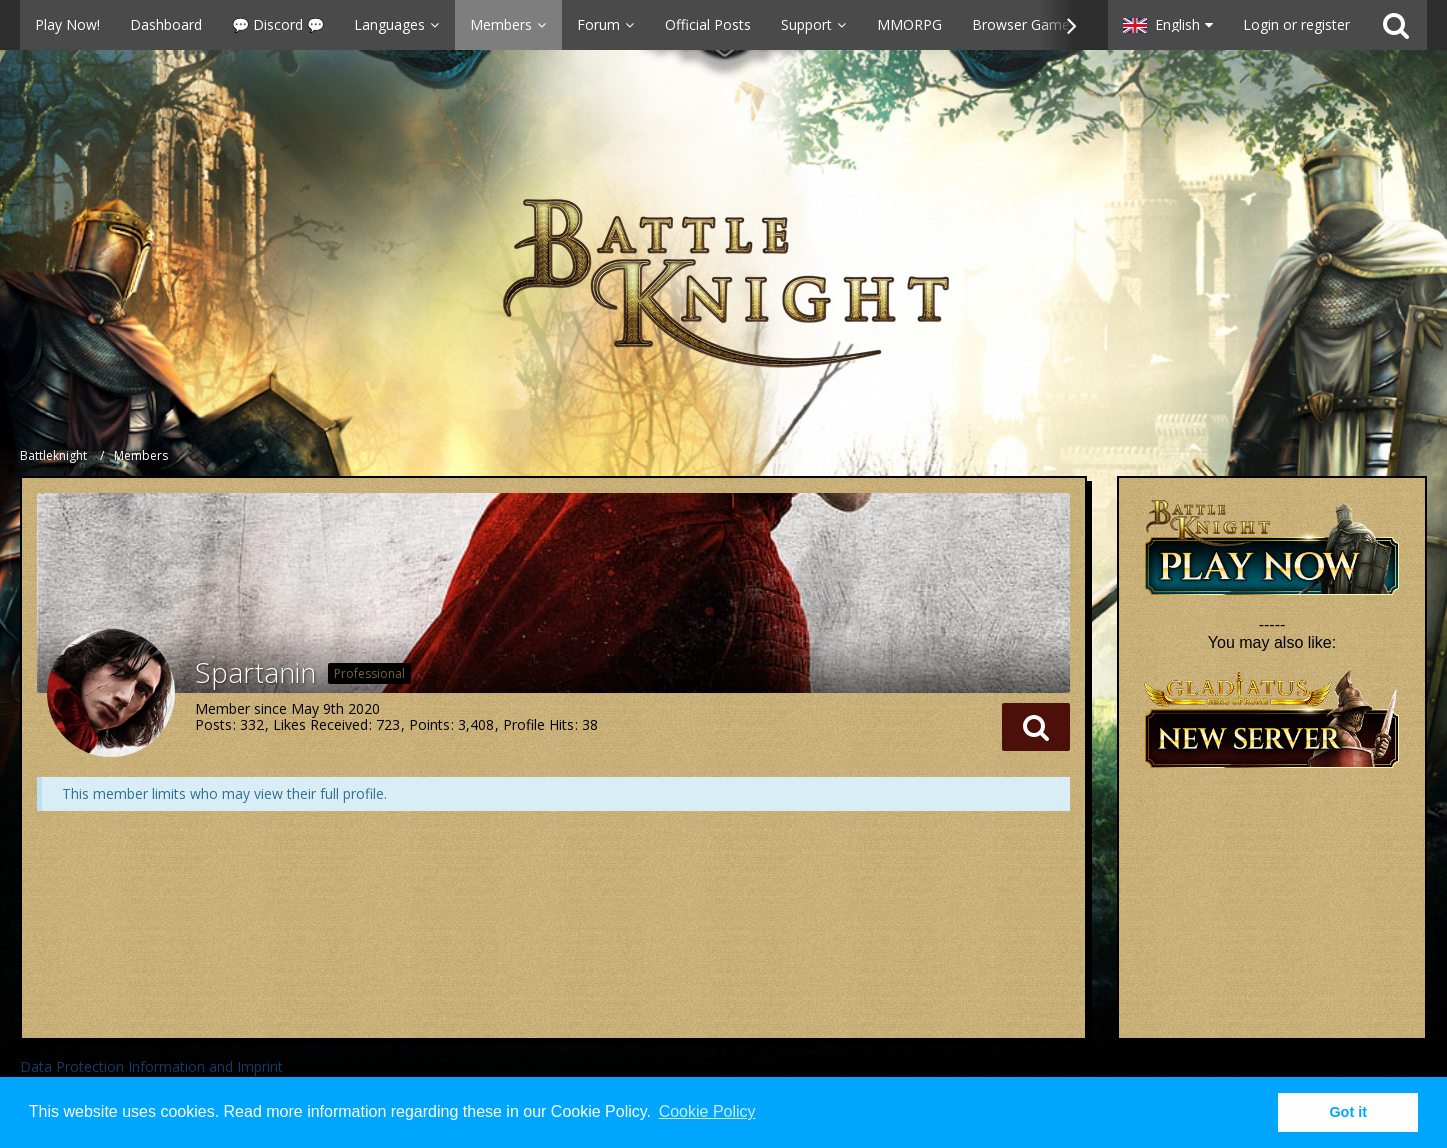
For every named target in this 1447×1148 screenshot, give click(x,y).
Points (429, 724)
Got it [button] (1348, 1112)
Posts (213, 724)
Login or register (1296, 24)
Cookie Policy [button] (707, 1111)
